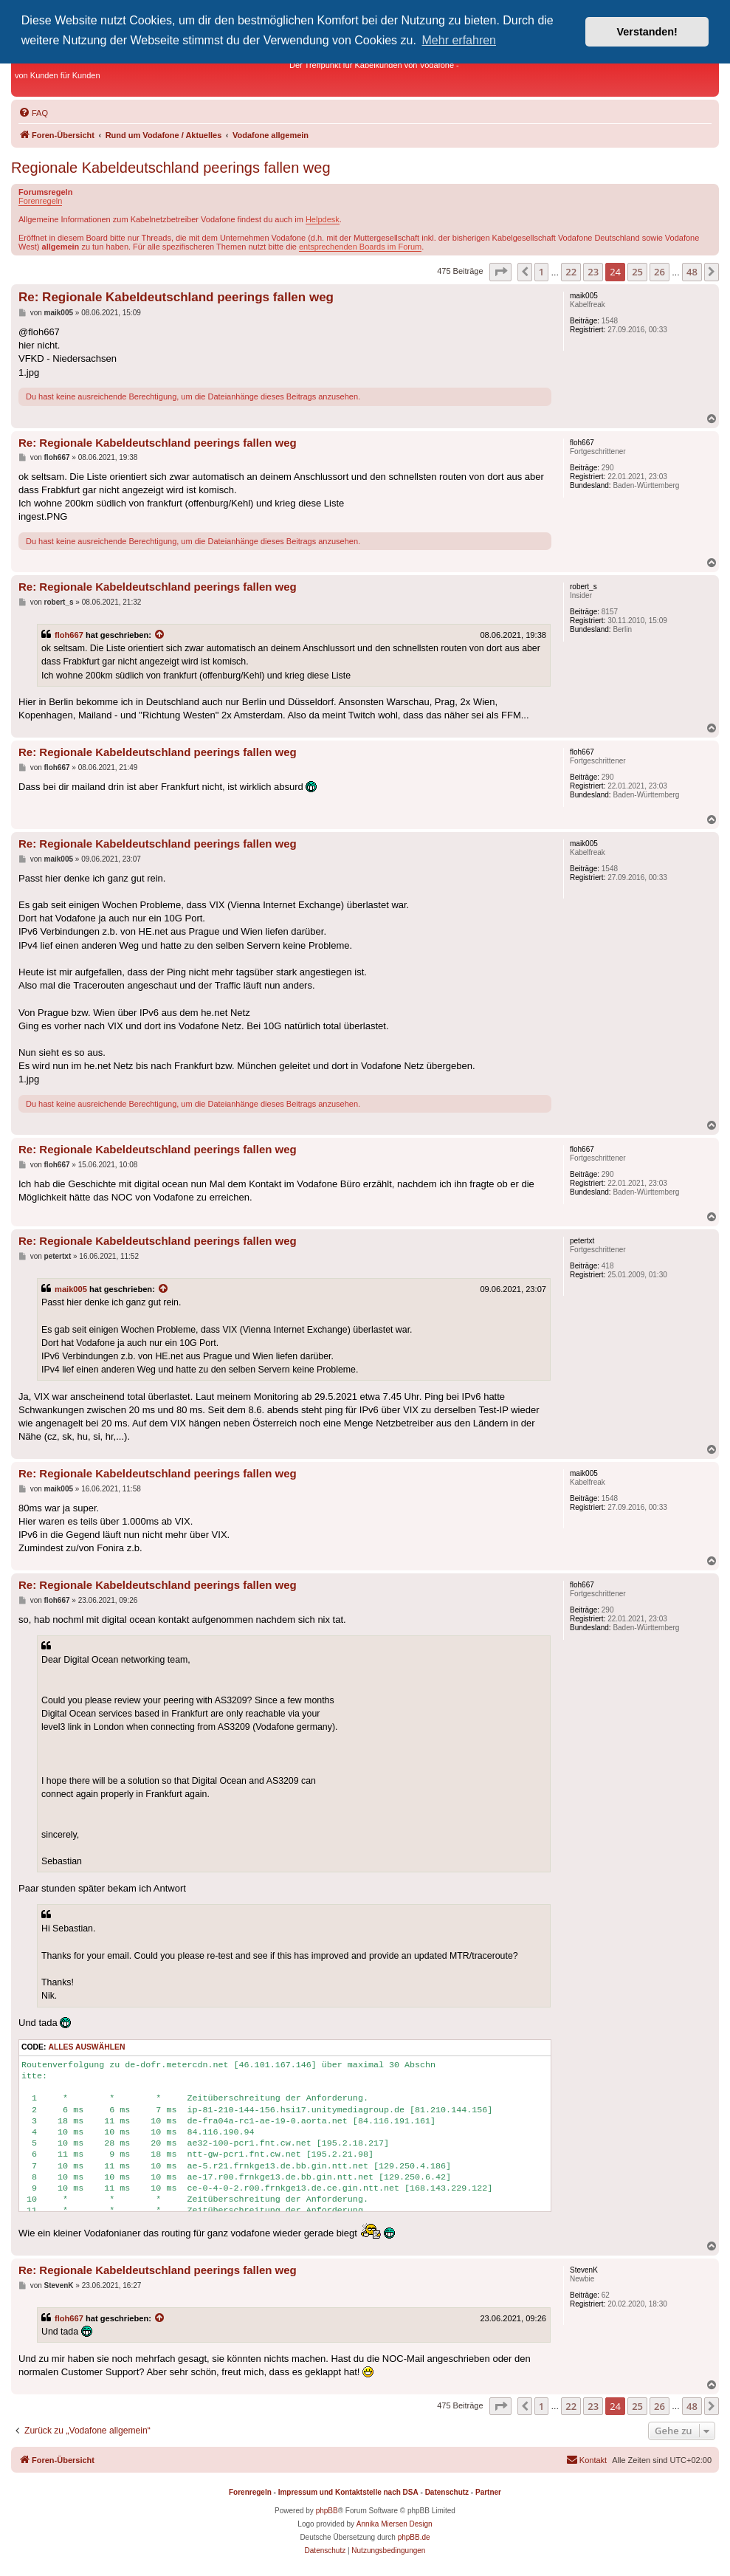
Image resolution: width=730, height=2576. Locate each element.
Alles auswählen (86, 2047)
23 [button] (593, 271)
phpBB (327, 2511)
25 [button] (637, 271)
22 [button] (570, 271)
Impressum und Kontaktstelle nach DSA (348, 2492)
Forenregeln (40, 200)
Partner (488, 2492)
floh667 (69, 635)
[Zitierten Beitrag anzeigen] (160, 635)
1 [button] (541, 271)
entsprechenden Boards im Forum (360, 246)
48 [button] (692, 271)
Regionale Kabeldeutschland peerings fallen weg (171, 167)
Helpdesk (323, 219)
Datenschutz (447, 2492)
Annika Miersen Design (395, 2524)
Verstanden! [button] (647, 32)
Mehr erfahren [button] (459, 40)
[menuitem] (33, 113)
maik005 (71, 1289)
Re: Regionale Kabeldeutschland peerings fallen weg (176, 297)
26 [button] (659, 271)
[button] (500, 272)
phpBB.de (414, 2537)
